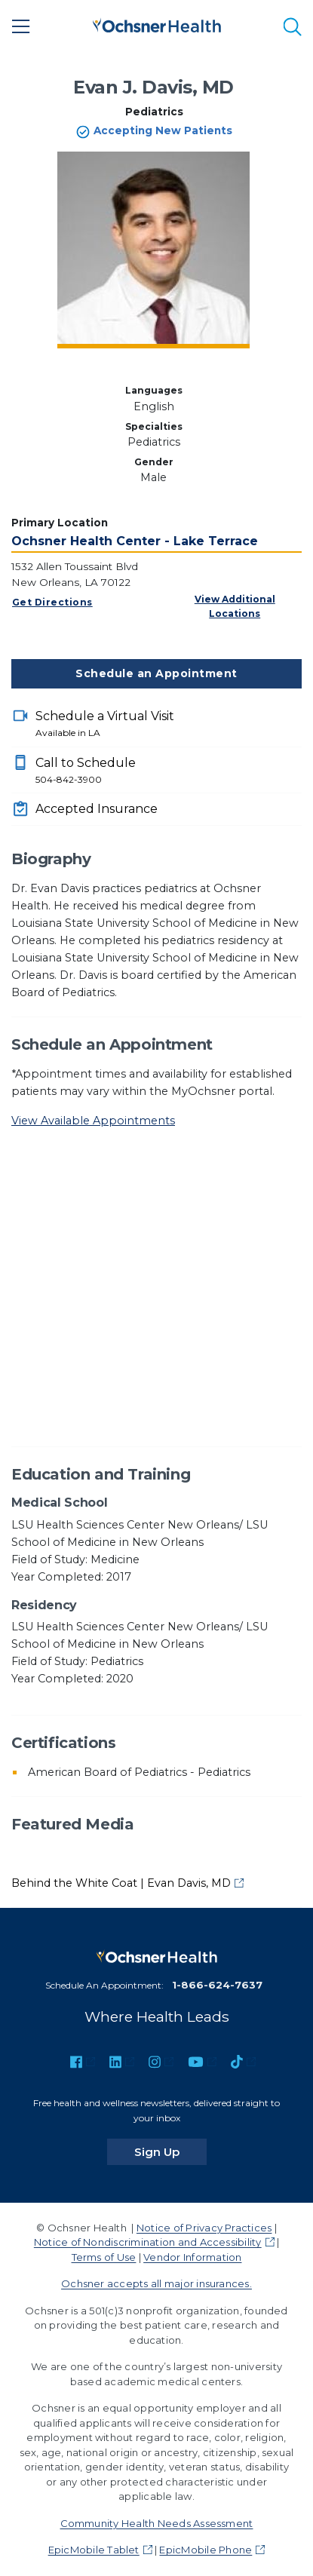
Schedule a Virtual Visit (168, 725)
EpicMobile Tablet (94, 2550)
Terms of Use (104, 2257)
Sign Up (170, 2151)
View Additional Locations (235, 606)
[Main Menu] (21, 26)
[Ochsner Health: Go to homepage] (157, 24)
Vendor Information (192, 2257)
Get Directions (52, 602)
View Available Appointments (93, 1120)
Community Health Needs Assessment (156, 2523)
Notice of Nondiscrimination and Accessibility (148, 2242)
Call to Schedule (168, 771)
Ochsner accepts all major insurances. (156, 2283)
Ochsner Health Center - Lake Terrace (134, 541)
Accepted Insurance (96, 809)
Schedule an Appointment (156, 673)
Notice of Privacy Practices (204, 2228)
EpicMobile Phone (205, 2550)
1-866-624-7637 (217, 1985)
